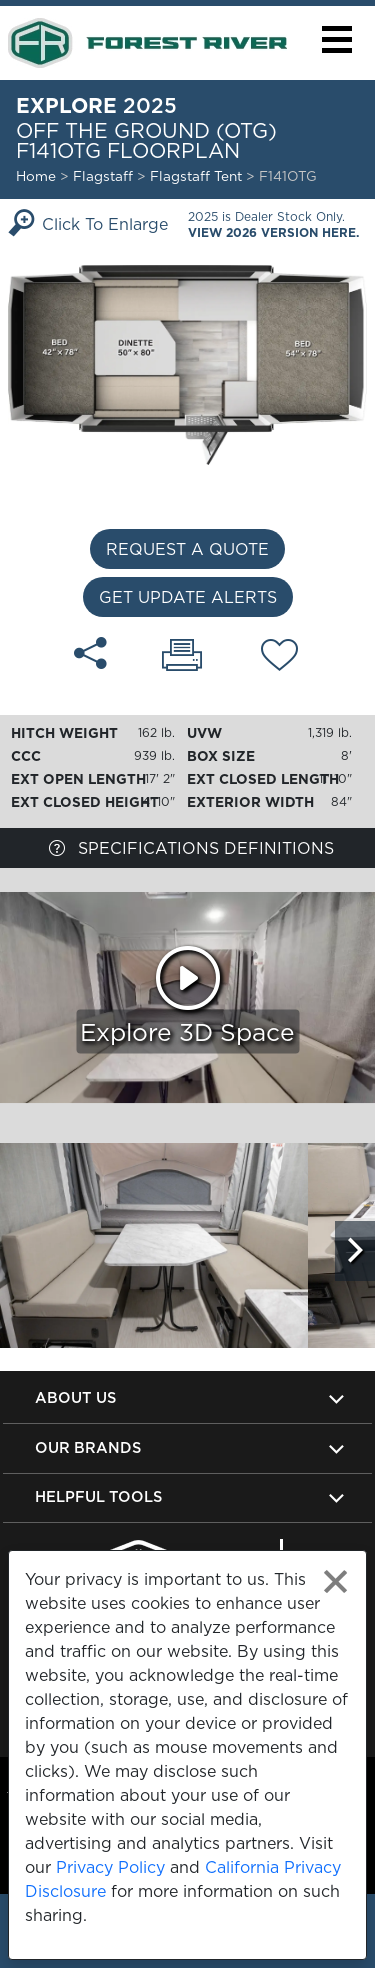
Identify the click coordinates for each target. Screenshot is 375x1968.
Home (36, 176)
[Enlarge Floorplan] (187, 363)
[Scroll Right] (355, 1251)
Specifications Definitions (191, 848)
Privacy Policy (110, 1867)
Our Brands (88, 1447)
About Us (75, 1397)
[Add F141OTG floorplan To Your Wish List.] (279, 658)
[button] (336, 39)
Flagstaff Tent (198, 176)
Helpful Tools (98, 1496)
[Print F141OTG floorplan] (182, 657)
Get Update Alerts (188, 597)
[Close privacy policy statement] (335, 1581)
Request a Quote (187, 549)
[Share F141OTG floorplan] (90, 653)
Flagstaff (103, 176)
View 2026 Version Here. (273, 232)
